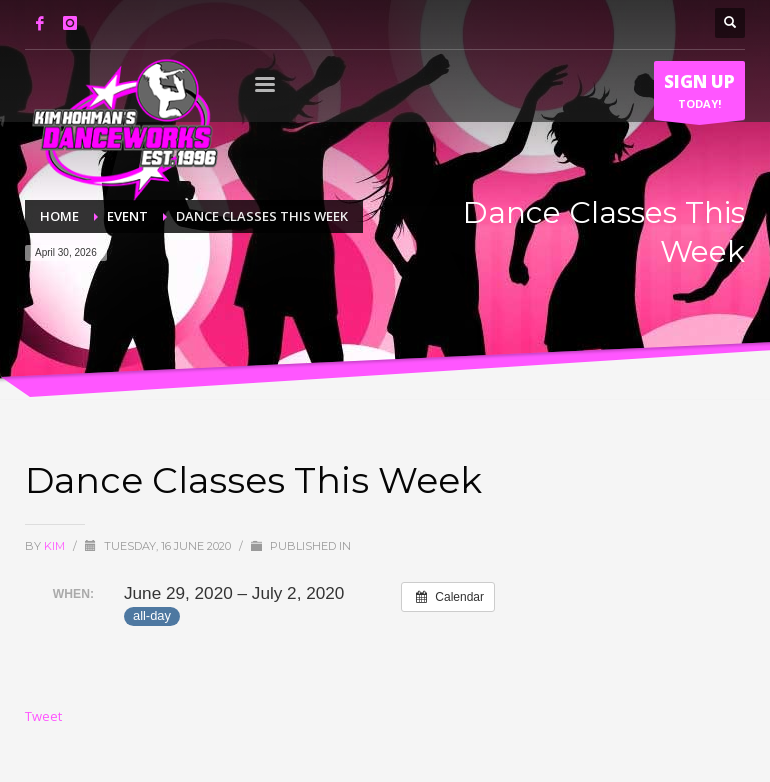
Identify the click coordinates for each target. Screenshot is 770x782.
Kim (56, 546)
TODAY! (699, 95)
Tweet (43, 716)
